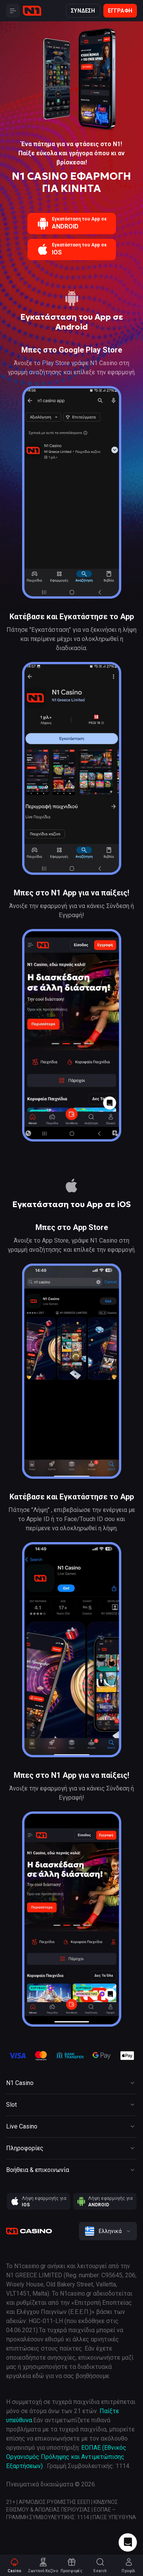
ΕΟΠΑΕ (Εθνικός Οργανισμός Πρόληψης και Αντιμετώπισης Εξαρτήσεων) (66, 2457)
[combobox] (108, 2231)
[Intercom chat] (128, 2542)
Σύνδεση (83, 11)
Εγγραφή (120, 11)
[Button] (13, 11)
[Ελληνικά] (108, 2231)
